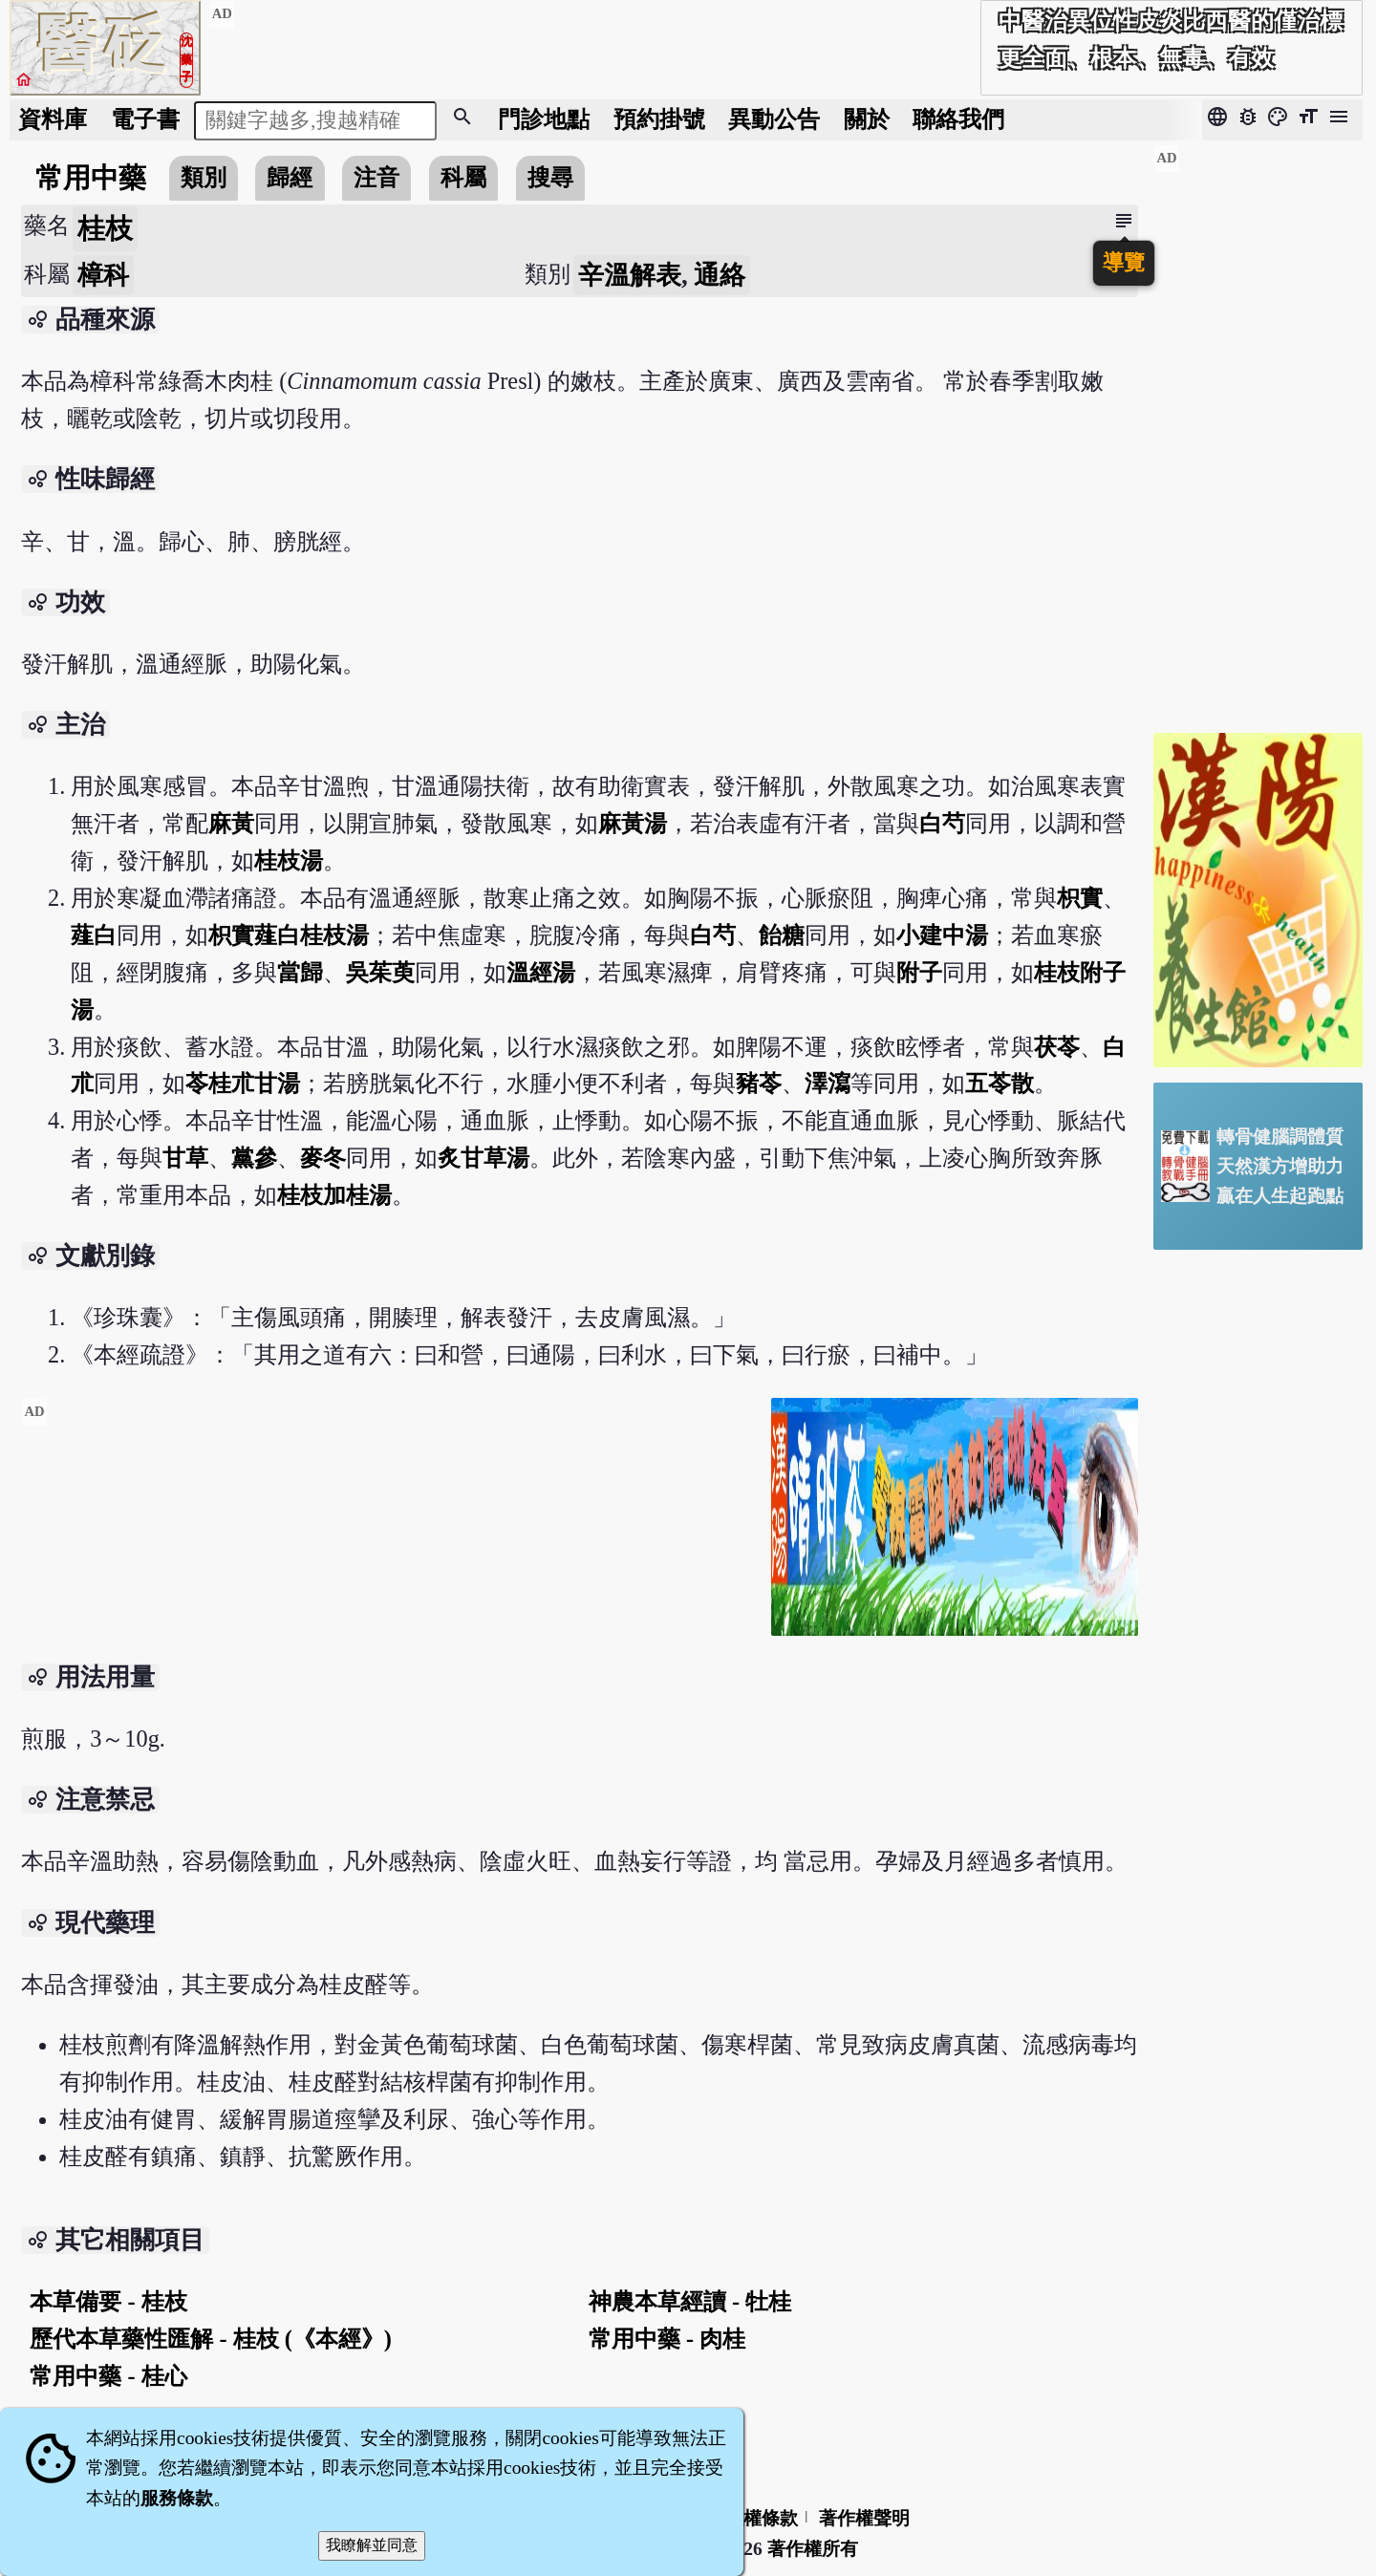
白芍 (942, 823)
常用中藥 (90, 177)
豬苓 (759, 1083)
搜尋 (550, 177)
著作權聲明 (864, 2518)
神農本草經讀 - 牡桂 (690, 2301)
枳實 (1080, 898)
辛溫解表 (629, 275)
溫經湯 (540, 972)
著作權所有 (812, 2549)
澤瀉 (827, 1083)
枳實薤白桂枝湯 (288, 935)
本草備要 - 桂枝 (108, 2301)
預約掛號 (659, 119)
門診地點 (544, 119)
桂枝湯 (288, 860)
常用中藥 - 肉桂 (667, 2338)
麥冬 (323, 1157)
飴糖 (782, 935)
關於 (867, 119)
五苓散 (999, 1083)
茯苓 (1057, 1047)
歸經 (289, 177)
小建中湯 (942, 935)
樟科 (103, 275)
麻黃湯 (632, 823)
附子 (919, 972)
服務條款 (176, 2498)
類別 (203, 177)
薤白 (94, 935)
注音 (376, 177)
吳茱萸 (380, 972)
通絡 (719, 275)
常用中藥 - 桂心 (108, 2376)
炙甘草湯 (483, 1157)
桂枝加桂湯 (334, 1195)
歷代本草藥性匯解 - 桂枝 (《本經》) (211, 2338)
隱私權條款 (752, 2518)
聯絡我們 (958, 119)
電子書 (145, 119)
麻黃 (231, 823)
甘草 (185, 1157)
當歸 (300, 972)
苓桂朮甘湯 (242, 1083)
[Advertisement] (388, 1531)
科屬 (463, 177)
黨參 (254, 1157)
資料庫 (52, 119)
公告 (774, 119)
